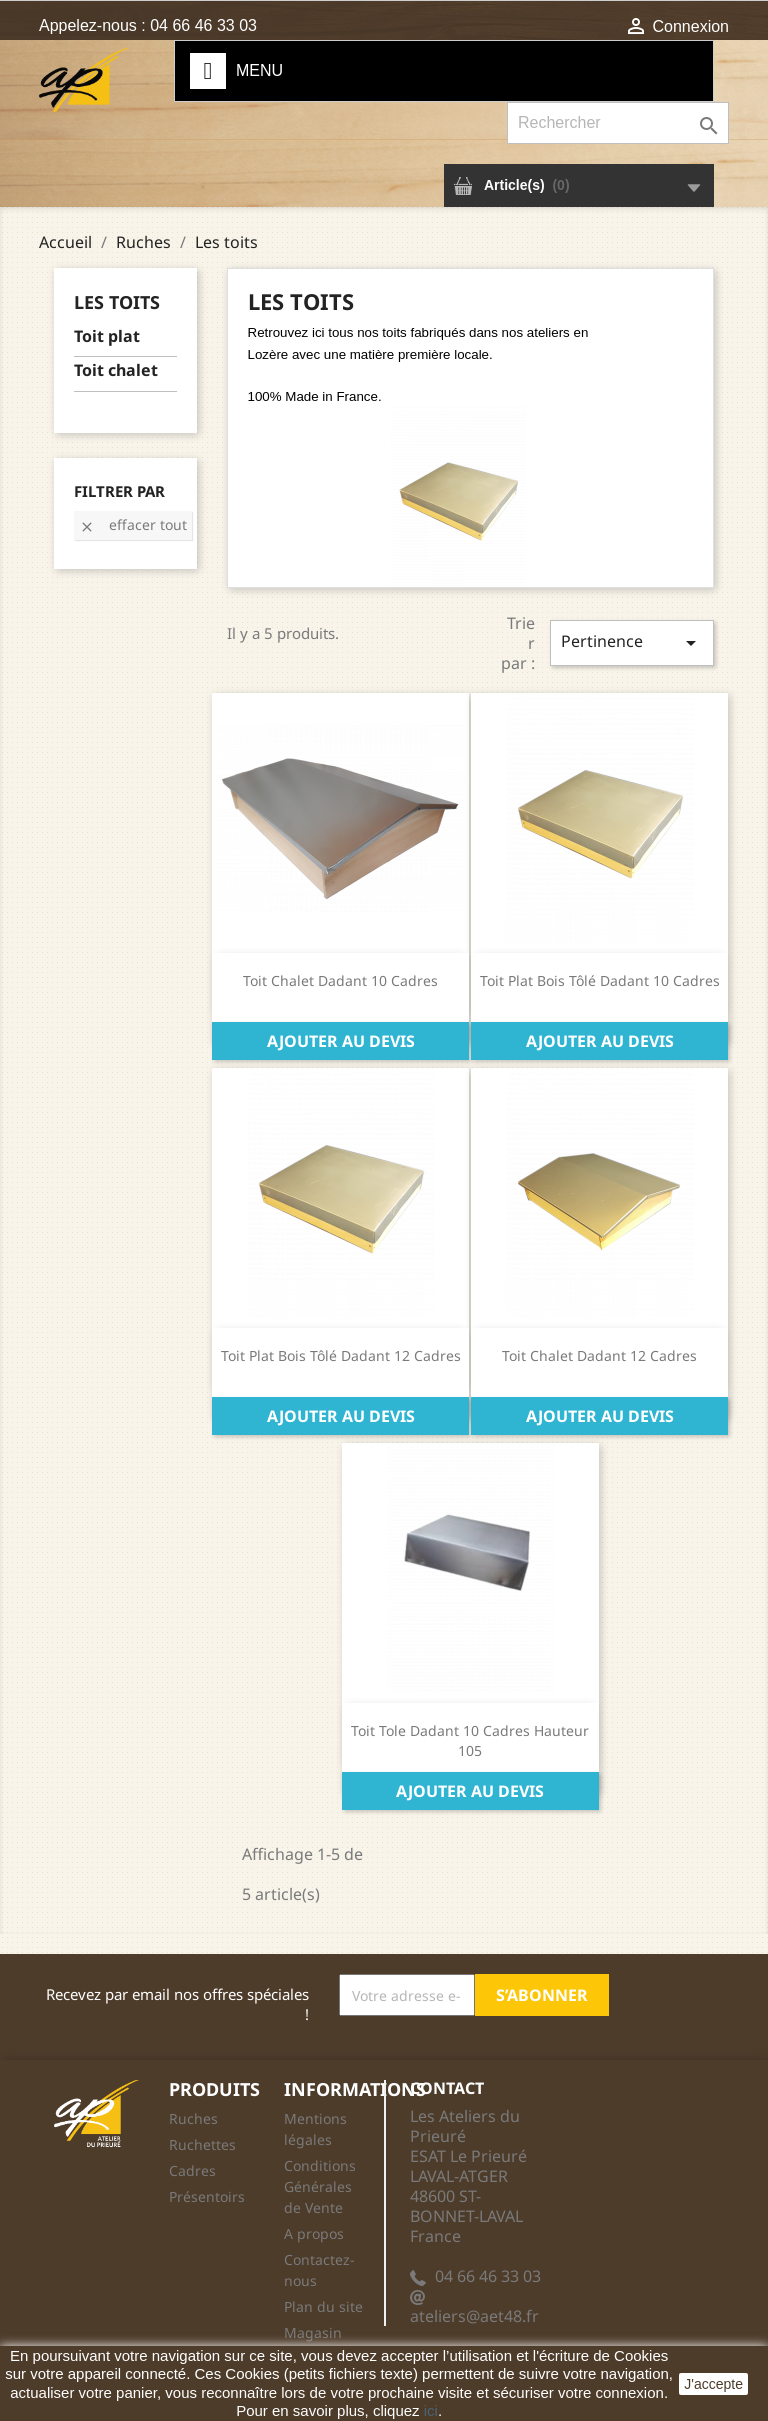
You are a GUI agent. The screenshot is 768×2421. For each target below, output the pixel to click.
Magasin (313, 2332)
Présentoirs (207, 2196)
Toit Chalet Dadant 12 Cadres (599, 1355)
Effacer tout (133, 524)
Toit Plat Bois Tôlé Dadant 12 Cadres (341, 1355)
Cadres (192, 2170)
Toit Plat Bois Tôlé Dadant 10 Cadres (600, 980)
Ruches (193, 2118)
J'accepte (713, 2384)
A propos (314, 2233)
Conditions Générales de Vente (320, 2186)
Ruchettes (202, 2144)
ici (431, 2410)
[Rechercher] (618, 123)
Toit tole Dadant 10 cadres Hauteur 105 (470, 1740)
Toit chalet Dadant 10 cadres (340, 980)
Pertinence (632, 642)
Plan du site (323, 2306)
